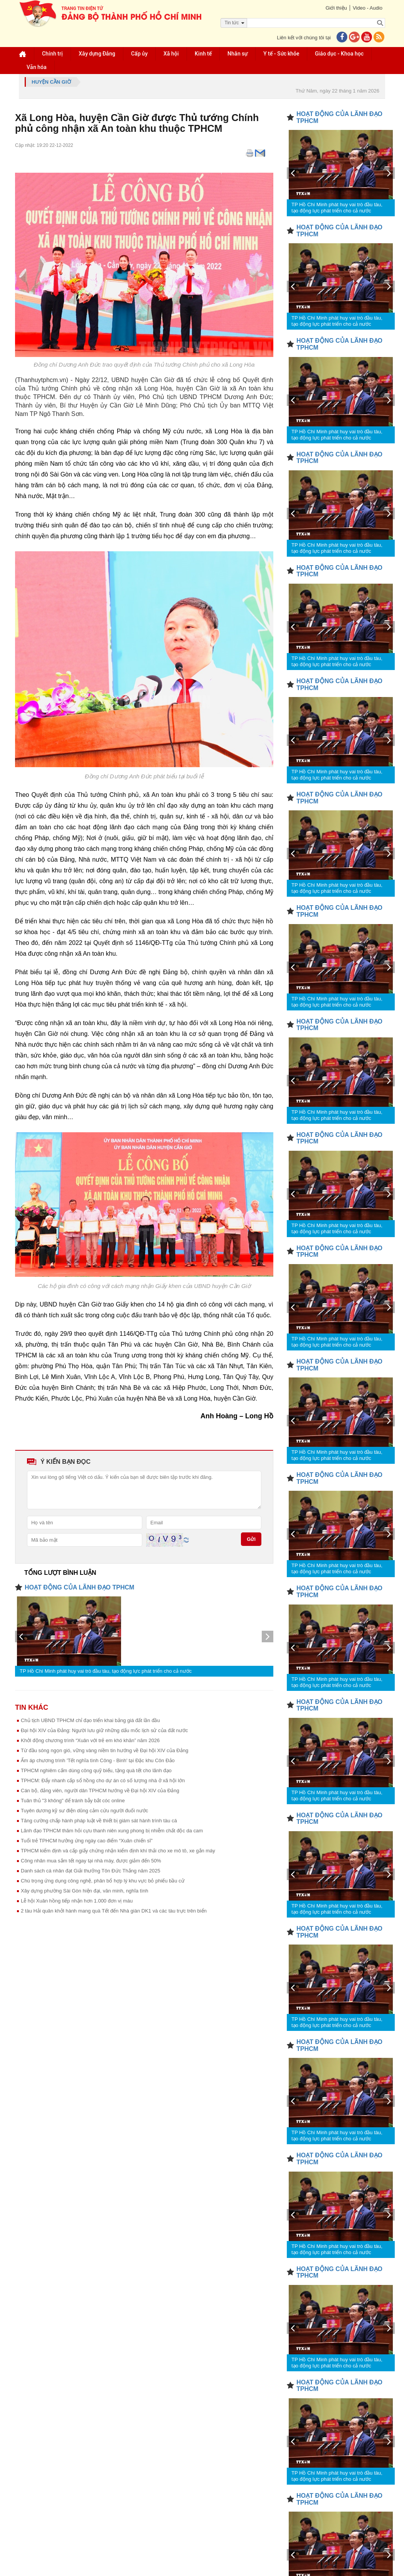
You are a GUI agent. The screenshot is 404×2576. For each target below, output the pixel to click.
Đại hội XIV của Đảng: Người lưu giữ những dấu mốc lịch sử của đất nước (104, 1730)
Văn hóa (37, 67)
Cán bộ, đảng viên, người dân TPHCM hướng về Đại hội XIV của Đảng (100, 1790)
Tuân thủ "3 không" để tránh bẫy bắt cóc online (73, 1800)
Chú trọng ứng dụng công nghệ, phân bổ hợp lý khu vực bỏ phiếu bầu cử (103, 1881)
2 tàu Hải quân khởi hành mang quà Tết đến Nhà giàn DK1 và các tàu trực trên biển (114, 1911)
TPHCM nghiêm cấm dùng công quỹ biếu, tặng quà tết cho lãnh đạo (96, 1770)
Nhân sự (237, 54)
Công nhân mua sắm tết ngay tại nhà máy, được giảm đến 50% (91, 1861)
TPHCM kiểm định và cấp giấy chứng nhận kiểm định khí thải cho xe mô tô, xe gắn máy (118, 1851)
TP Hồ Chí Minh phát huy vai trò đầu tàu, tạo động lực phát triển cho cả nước (106, 1671)
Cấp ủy (139, 54)
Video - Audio (367, 8)
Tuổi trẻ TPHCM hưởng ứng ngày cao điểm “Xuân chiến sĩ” (87, 1841)
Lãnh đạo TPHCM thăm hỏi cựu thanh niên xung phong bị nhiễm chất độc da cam (112, 1831)
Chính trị (52, 54)
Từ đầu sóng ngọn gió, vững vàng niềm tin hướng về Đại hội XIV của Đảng (104, 1750)
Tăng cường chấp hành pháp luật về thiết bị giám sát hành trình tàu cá (99, 1820)
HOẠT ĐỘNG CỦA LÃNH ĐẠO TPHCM (79, 1587)
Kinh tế (203, 54)
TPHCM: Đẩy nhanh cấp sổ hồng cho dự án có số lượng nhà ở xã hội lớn (103, 1780)
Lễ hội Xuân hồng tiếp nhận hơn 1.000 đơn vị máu (77, 1901)
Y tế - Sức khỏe (281, 54)
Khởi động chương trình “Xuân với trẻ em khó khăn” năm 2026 (90, 1740)
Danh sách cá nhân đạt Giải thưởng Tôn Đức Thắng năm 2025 (90, 1871)
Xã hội (171, 54)
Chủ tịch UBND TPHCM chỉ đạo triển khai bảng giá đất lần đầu (90, 1720)
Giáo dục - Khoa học (339, 54)
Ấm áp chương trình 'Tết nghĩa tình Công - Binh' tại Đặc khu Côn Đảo (98, 1760)
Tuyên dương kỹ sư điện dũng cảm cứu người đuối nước (84, 1810)
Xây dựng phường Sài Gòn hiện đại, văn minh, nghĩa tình (84, 1891)
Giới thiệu (336, 8)
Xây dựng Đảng (97, 54)
